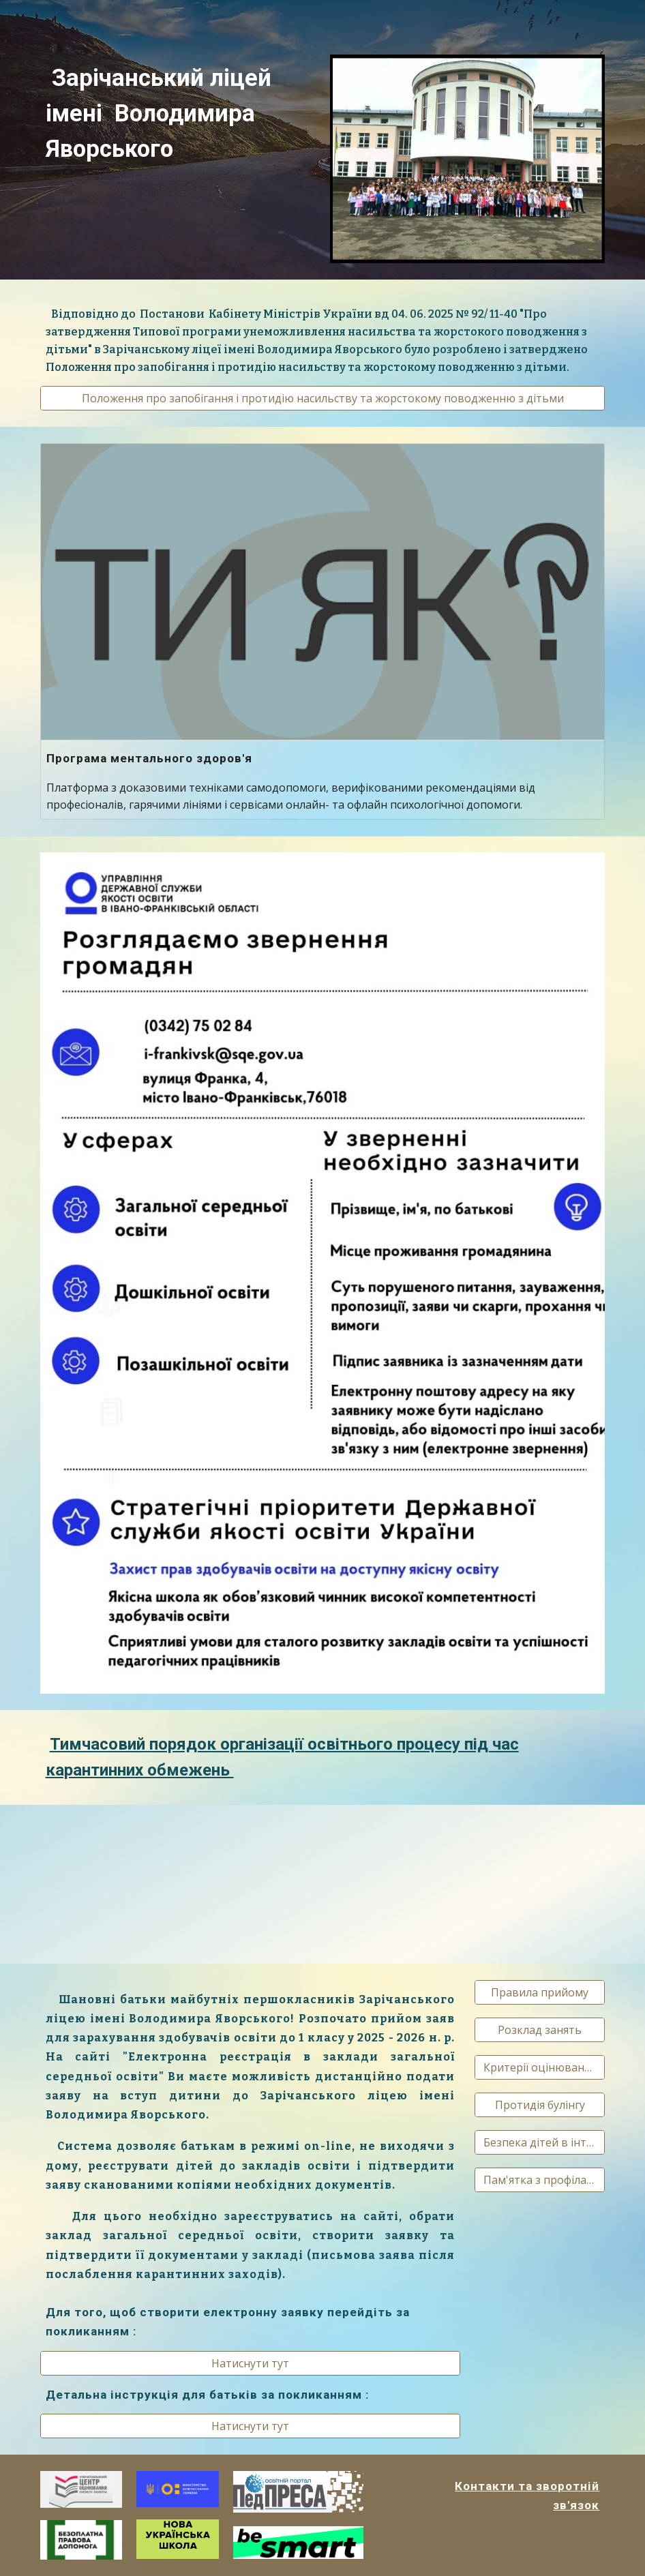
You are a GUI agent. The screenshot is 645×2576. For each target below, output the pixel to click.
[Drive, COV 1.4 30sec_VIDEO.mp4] (322, 1884)
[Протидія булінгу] (539, 2104)
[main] (178, 113)
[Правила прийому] (539, 1992)
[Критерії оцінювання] (539, 2067)
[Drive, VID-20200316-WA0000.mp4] (129, 1884)
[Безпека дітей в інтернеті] (539, 2142)
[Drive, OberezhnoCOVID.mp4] (515, 1882)
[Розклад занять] (539, 2029)
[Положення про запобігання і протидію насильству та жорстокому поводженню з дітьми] (323, 398)
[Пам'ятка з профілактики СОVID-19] (539, 2179)
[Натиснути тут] (250, 2363)
